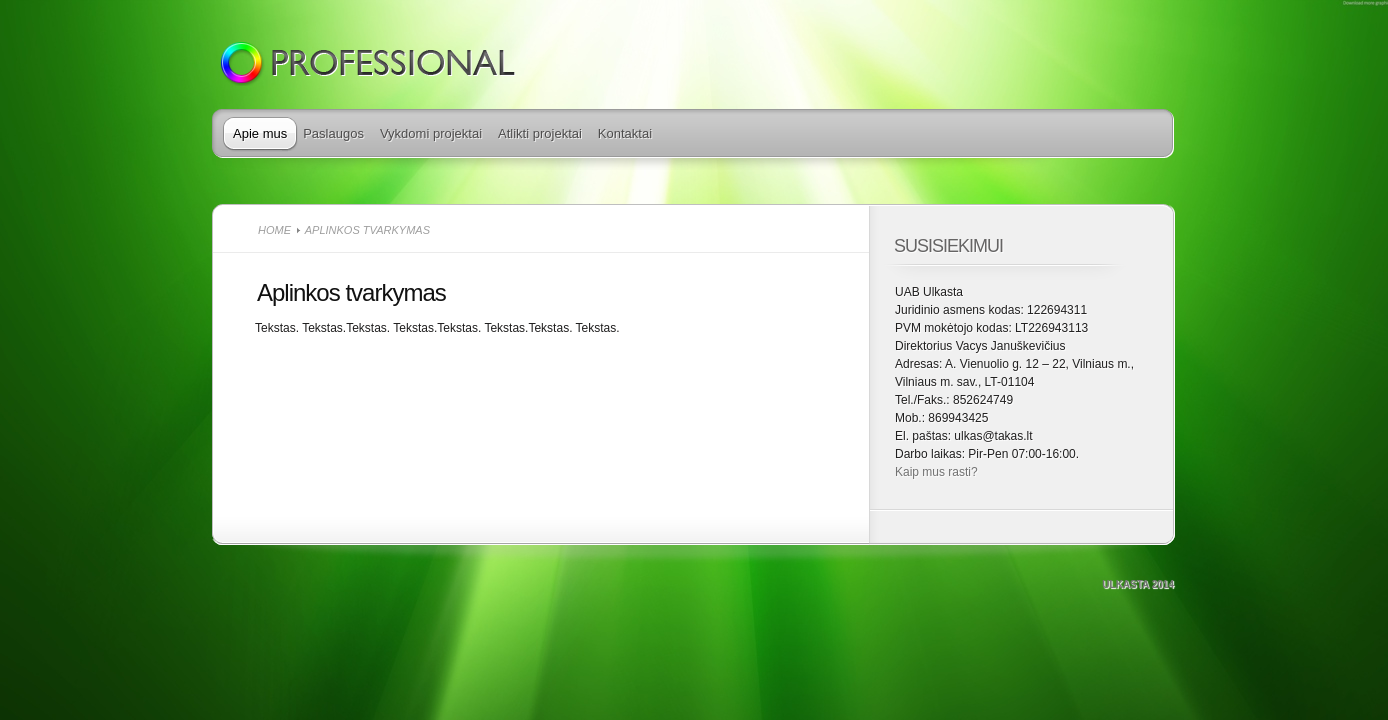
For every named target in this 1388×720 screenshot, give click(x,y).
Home (274, 230)
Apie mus (260, 133)
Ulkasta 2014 (1138, 584)
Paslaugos (333, 133)
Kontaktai (625, 133)
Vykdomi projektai (431, 133)
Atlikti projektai (540, 133)
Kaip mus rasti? (936, 472)
